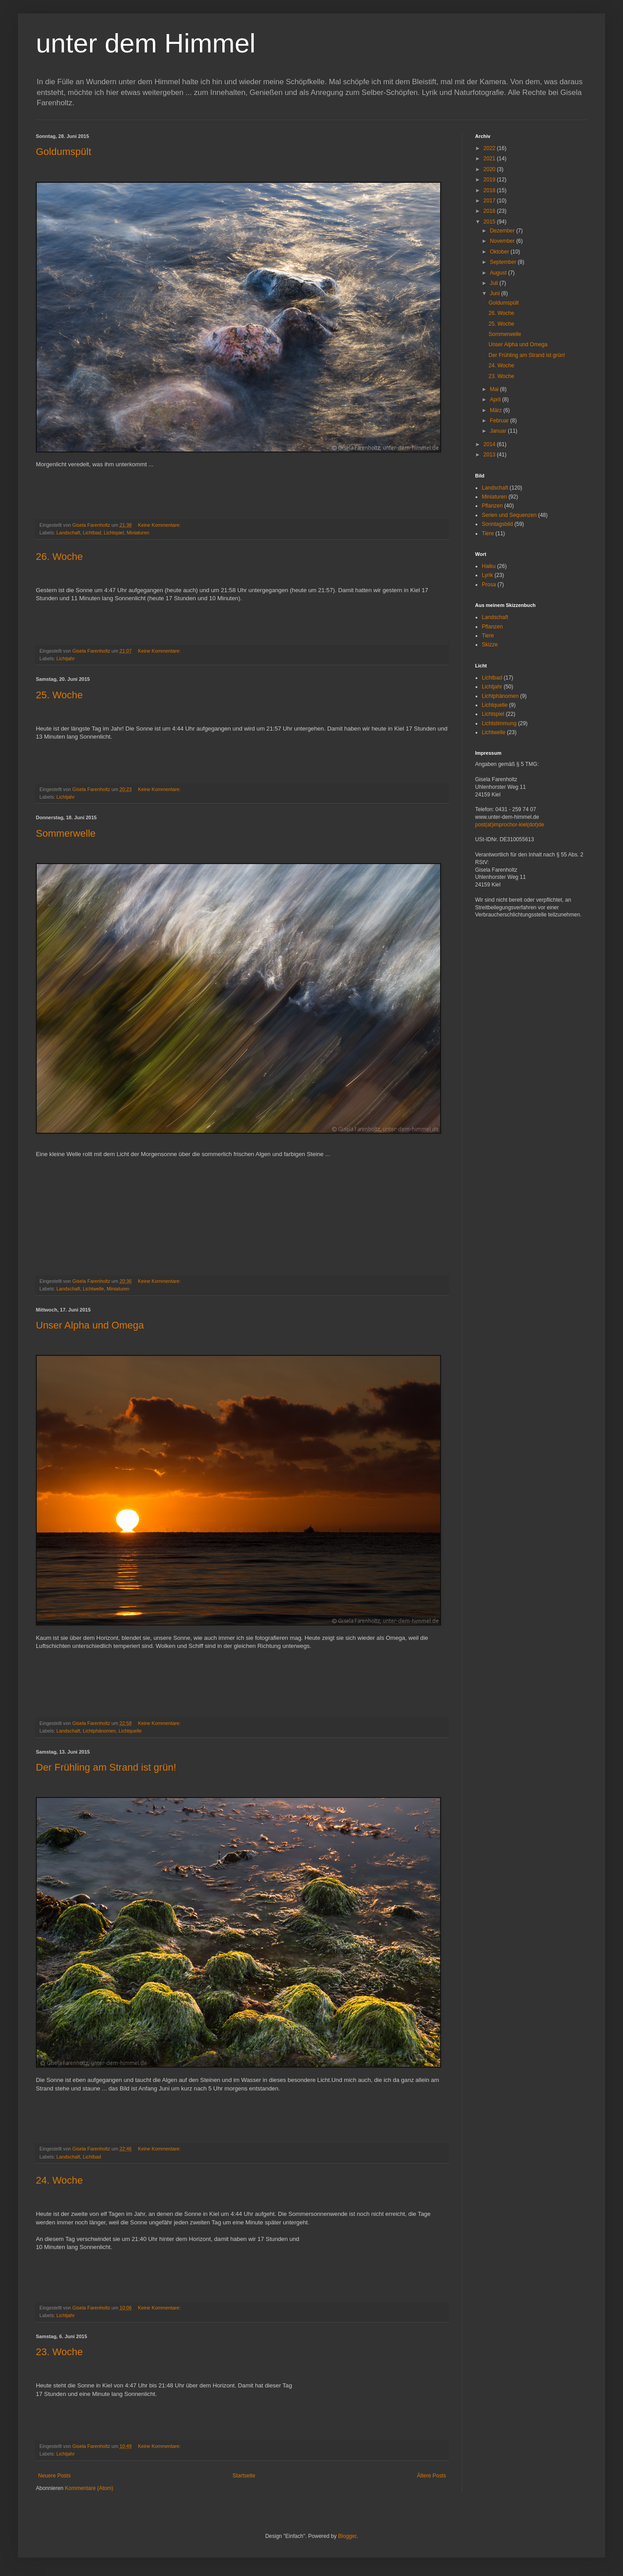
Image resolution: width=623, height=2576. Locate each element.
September (504, 262)
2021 (490, 158)
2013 (490, 455)
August (499, 273)
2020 (490, 169)
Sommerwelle (65, 833)
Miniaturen (138, 532)
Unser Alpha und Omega (90, 1325)
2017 (490, 201)
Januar (499, 431)
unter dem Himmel (145, 43)
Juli (494, 283)
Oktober (500, 252)
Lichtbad (92, 532)
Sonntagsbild (497, 524)
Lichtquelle (130, 1730)
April (496, 399)
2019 (490, 179)
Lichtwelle (93, 1288)
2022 (490, 148)
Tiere (488, 533)
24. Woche (59, 2180)
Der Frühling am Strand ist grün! (106, 1767)
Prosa (489, 584)
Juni (495, 293)
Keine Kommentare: (160, 525)
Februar (500, 420)
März (496, 410)
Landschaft (68, 532)
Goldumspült (63, 151)
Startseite (244, 2476)
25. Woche (59, 695)
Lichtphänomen (99, 1730)
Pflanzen (492, 506)
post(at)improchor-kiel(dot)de (509, 824)
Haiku (489, 566)
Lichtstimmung (499, 723)
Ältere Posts (431, 2476)
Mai (495, 389)
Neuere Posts (54, 2476)
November (503, 241)
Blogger (347, 2536)
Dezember (503, 231)
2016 (490, 211)
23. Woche (59, 2351)
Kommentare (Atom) (89, 2488)
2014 (490, 444)
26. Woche (59, 556)
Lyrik (487, 575)
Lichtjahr (65, 658)
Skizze (490, 644)
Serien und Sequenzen (509, 515)
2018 (490, 190)
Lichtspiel (114, 532)
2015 (490, 222)
